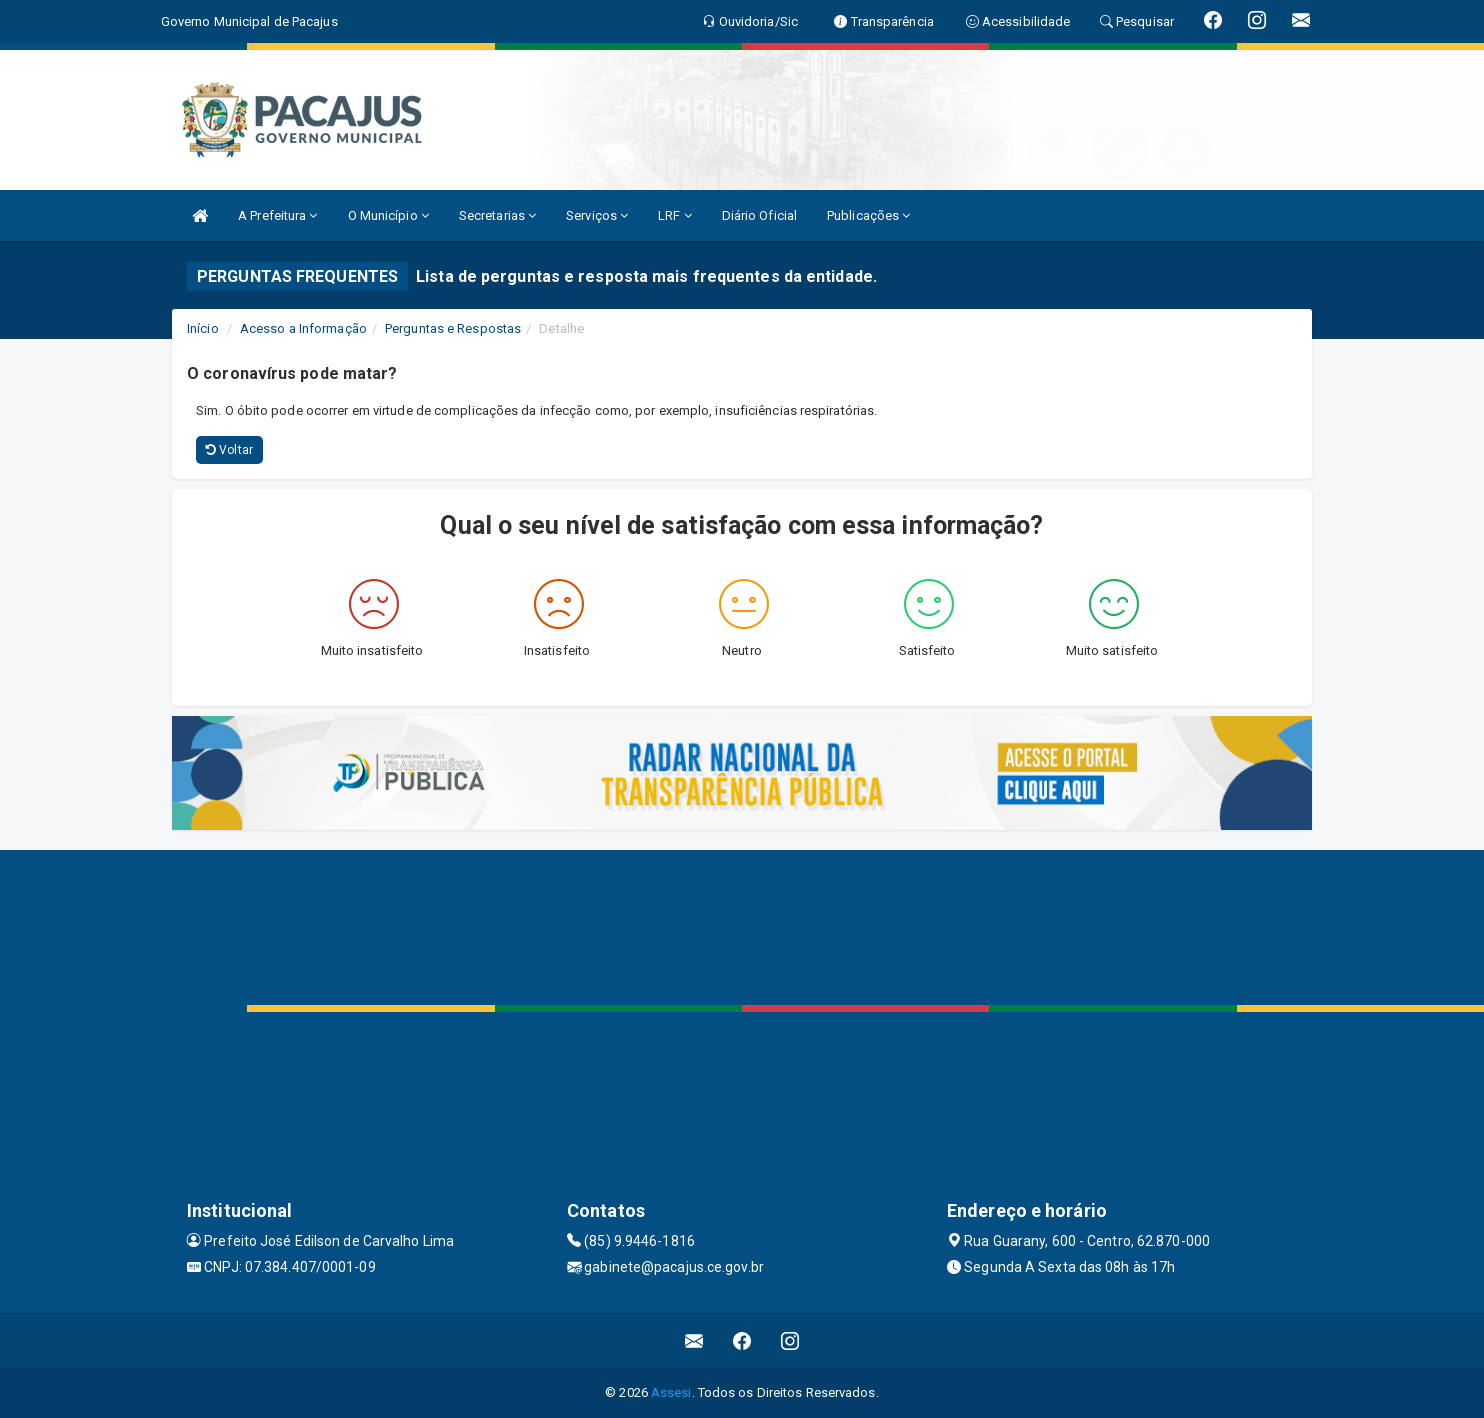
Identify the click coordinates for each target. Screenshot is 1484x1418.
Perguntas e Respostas (453, 328)
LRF (675, 215)
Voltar (229, 450)
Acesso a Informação (303, 328)
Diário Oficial (759, 215)
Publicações (868, 215)
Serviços (597, 215)
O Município (388, 215)
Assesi (671, 1392)
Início (203, 328)
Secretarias (497, 215)
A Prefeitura (277, 215)
